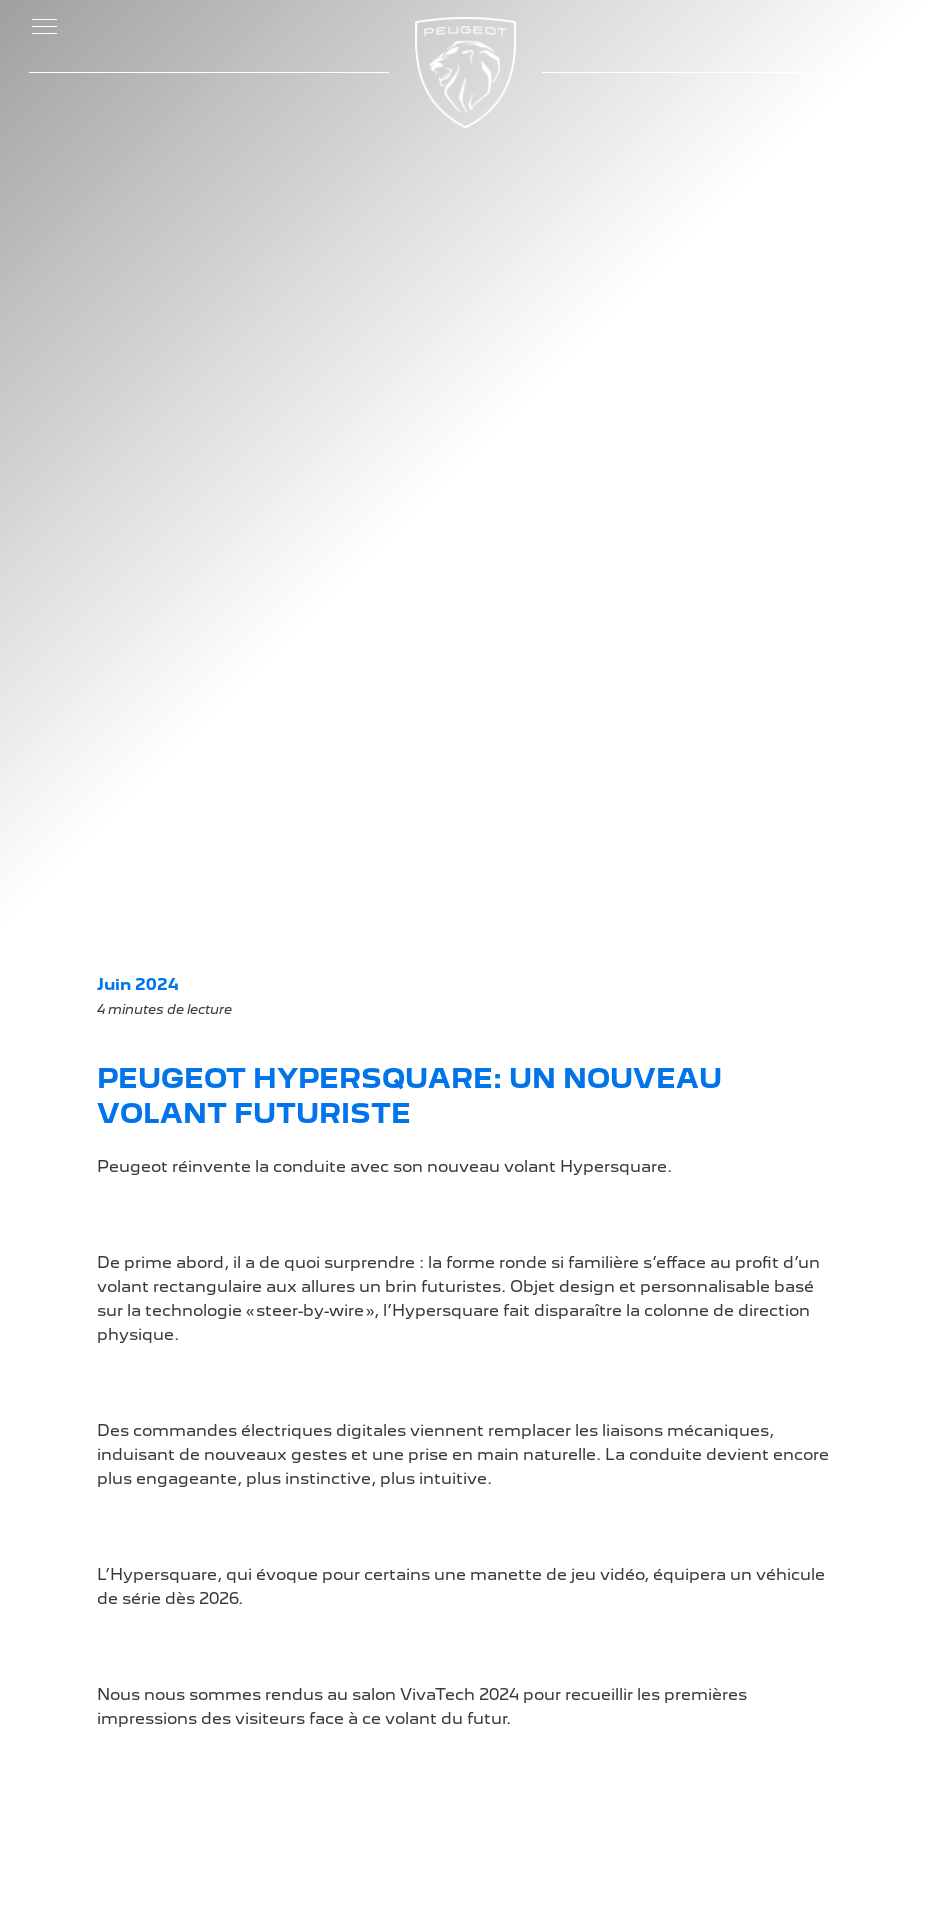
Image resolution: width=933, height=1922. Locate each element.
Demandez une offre (375, 1379)
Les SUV (151, 1477)
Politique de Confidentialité (702, 1429)
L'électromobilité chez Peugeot (359, 1469)
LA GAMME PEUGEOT (171, 1345)
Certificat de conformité (341, 1429)
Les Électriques (178, 1397)
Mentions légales (711, 1399)
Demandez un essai (372, 1399)
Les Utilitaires (171, 1517)
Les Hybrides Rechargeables (177, 1427)
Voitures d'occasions (726, 1379)
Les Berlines (165, 1497)
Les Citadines (171, 1457)
